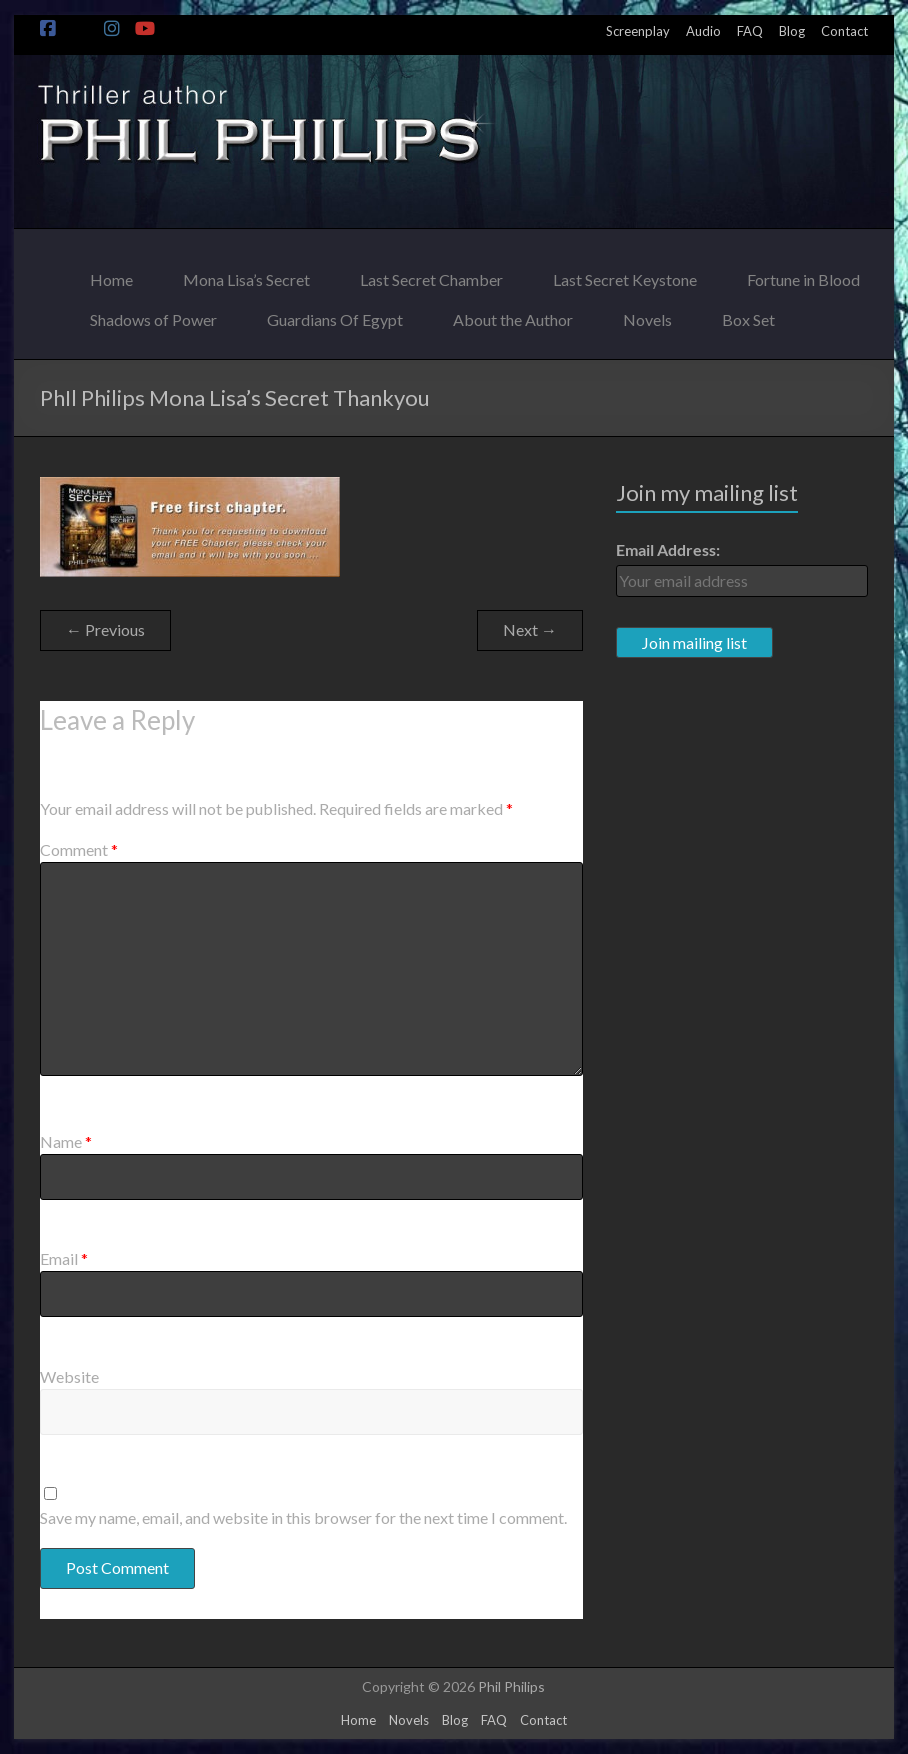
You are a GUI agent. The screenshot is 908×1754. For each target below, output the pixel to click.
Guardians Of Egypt (335, 314)
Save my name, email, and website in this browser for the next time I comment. (303, 1517)
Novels (647, 314)
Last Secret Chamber (431, 274)
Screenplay (638, 31)
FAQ (750, 31)
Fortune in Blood (803, 274)
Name (66, 1141)
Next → (530, 629)
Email (64, 1258)
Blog (792, 31)
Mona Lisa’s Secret (246, 274)
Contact (844, 31)
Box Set (748, 314)
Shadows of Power (153, 314)
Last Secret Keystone (625, 274)
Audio (703, 31)
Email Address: (668, 549)
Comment (79, 849)
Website (69, 1376)
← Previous (105, 629)
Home (111, 274)
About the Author (513, 314)
